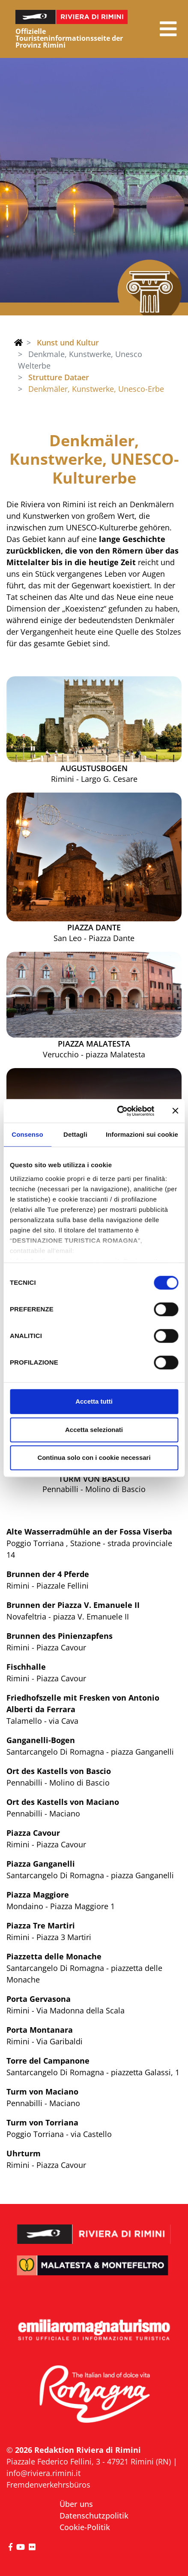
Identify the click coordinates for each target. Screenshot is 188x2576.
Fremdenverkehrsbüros (48, 2484)
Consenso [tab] (27, 1134)
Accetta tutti (94, 1401)
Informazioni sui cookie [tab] (142, 1134)
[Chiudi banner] (175, 1111)
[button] (168, 29)
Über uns (76, 2504)
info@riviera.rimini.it (43, 2473)
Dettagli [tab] (75, 1134)
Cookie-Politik (85, 2527)
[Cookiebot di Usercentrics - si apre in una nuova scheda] (118, 1111)
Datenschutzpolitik (94, 2515)
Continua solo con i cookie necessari (93, 1457)
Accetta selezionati (94, 1429)
